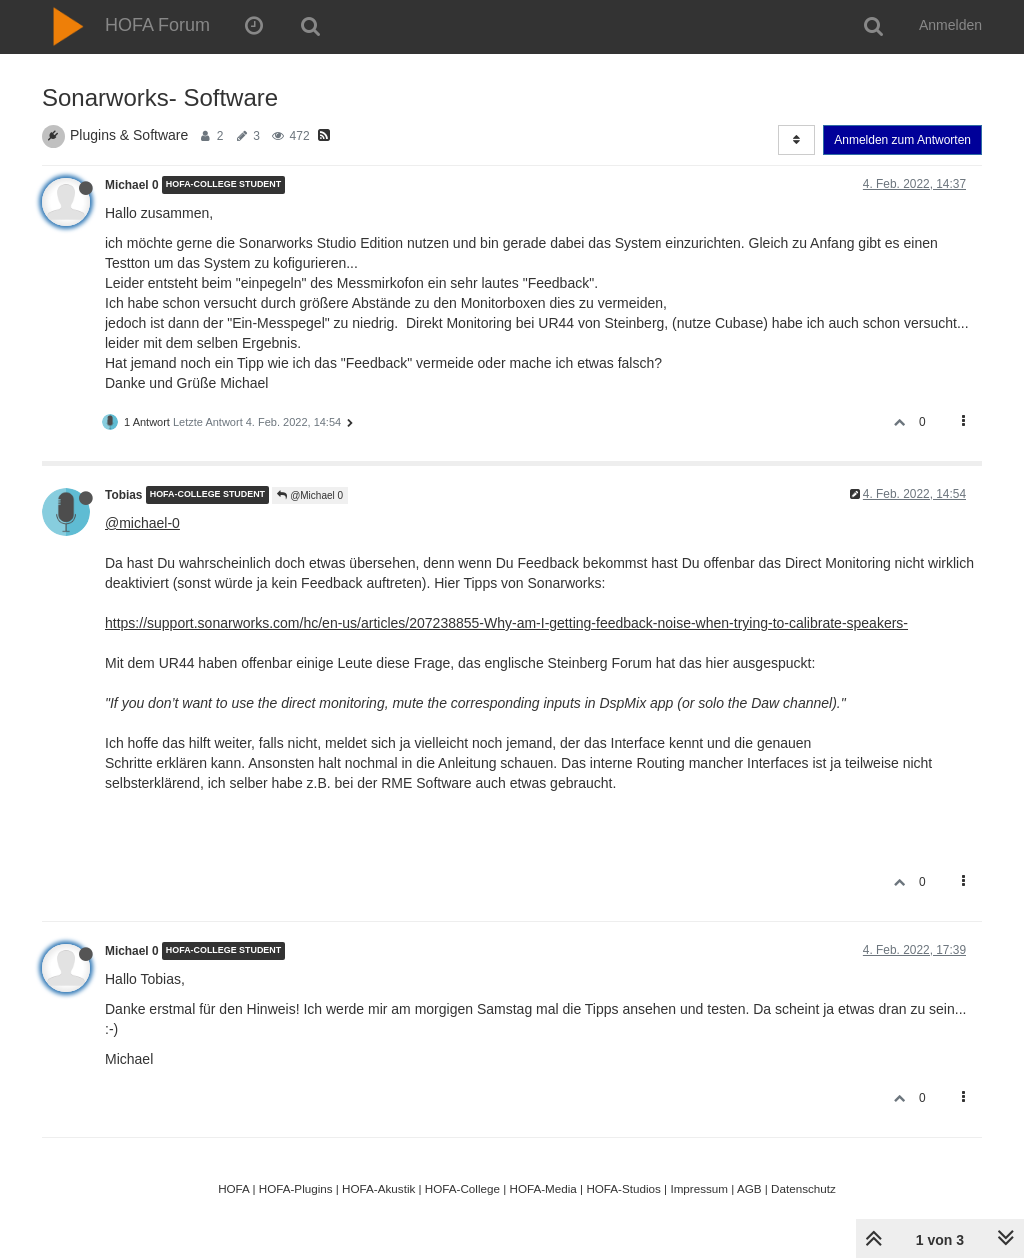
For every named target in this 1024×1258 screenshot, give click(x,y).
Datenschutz (803, 1188)
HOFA (233, 1188)
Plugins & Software (129, 135)
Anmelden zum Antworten (902, 140)
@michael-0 (142, 523)
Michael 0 (132, 185)
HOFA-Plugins (296, 1188)
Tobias (123, 495)
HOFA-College (462, 1188)
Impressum (699, 1188)
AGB (749, 1188)
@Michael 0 (310, 495)
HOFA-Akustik (378, 1188)
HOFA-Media (542, 1188)
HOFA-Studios (623, 1188)
